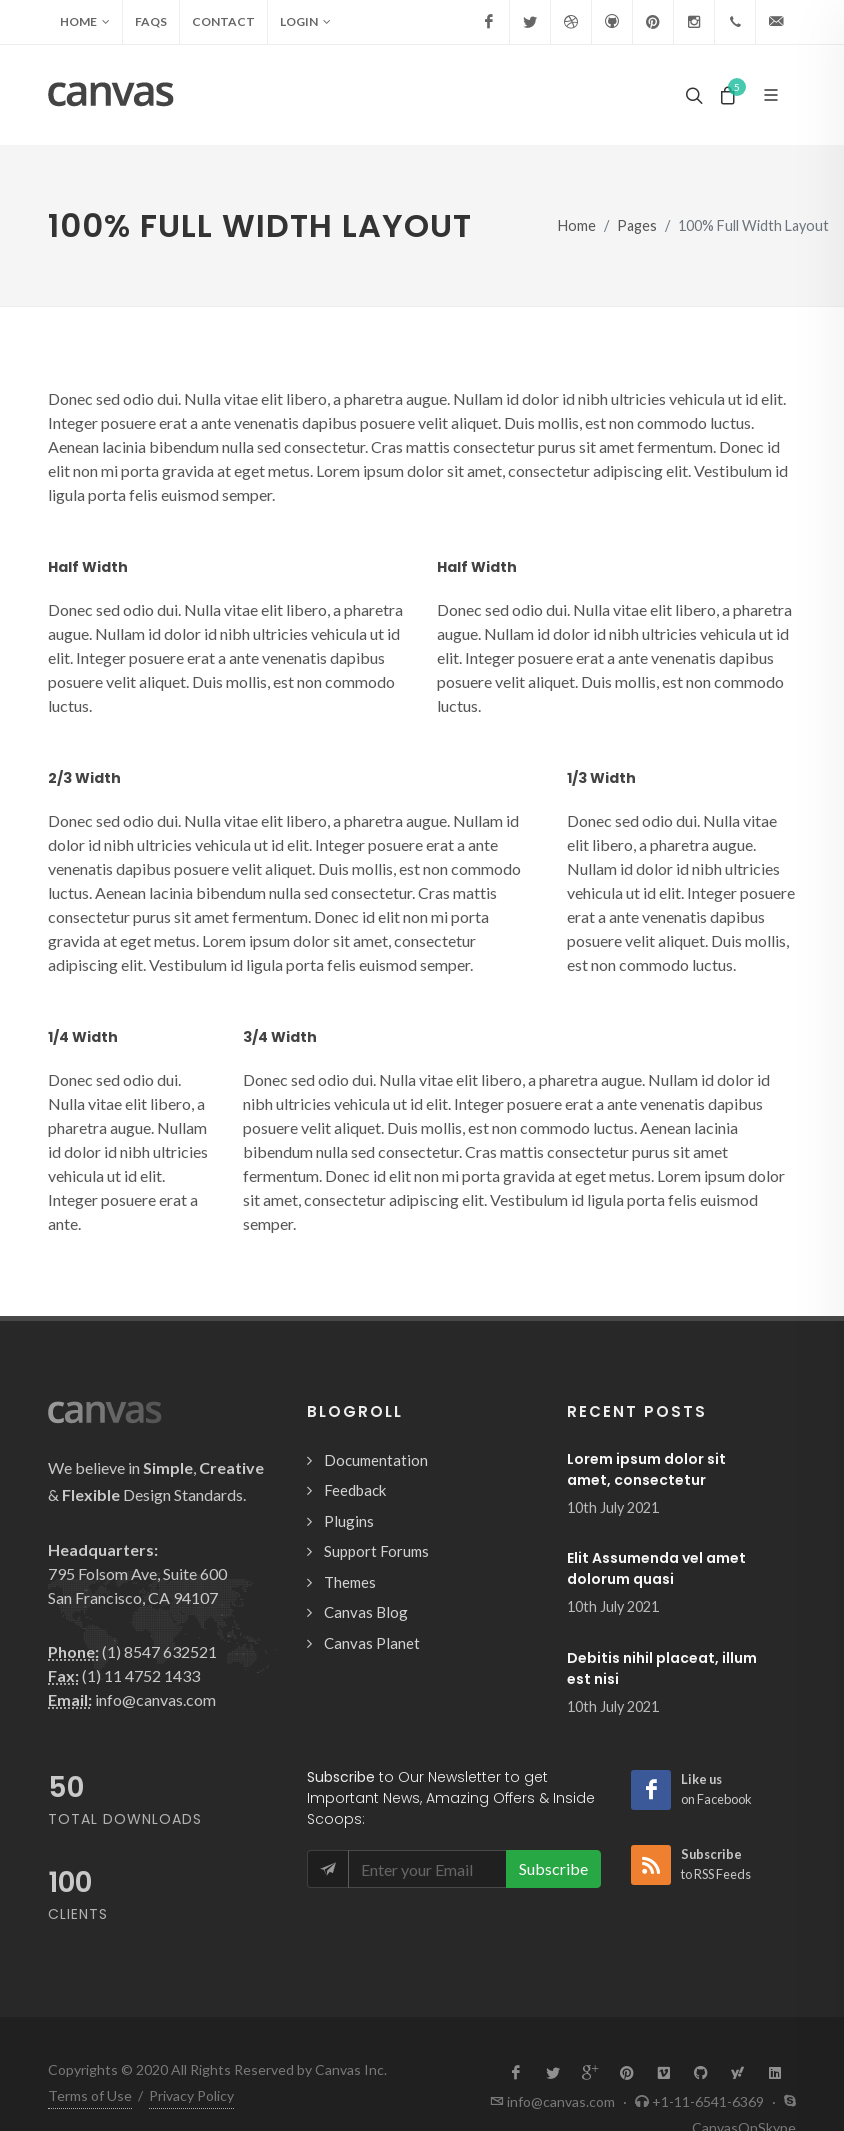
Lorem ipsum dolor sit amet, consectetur (646, 1469)
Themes (350, 1582)
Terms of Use (90, 2046)
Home (85, 22)
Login (305, 22)
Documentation (376, 1460)
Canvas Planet (372, 1643)
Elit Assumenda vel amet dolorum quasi (656, 1568)
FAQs (151, 21)
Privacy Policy (191, 2046)
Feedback (355, 1490)
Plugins (349, 1521)
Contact (223, 21)
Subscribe (553, 1868)
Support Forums (376, 1551)
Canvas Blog (366, 1612)
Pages (637, 225)
